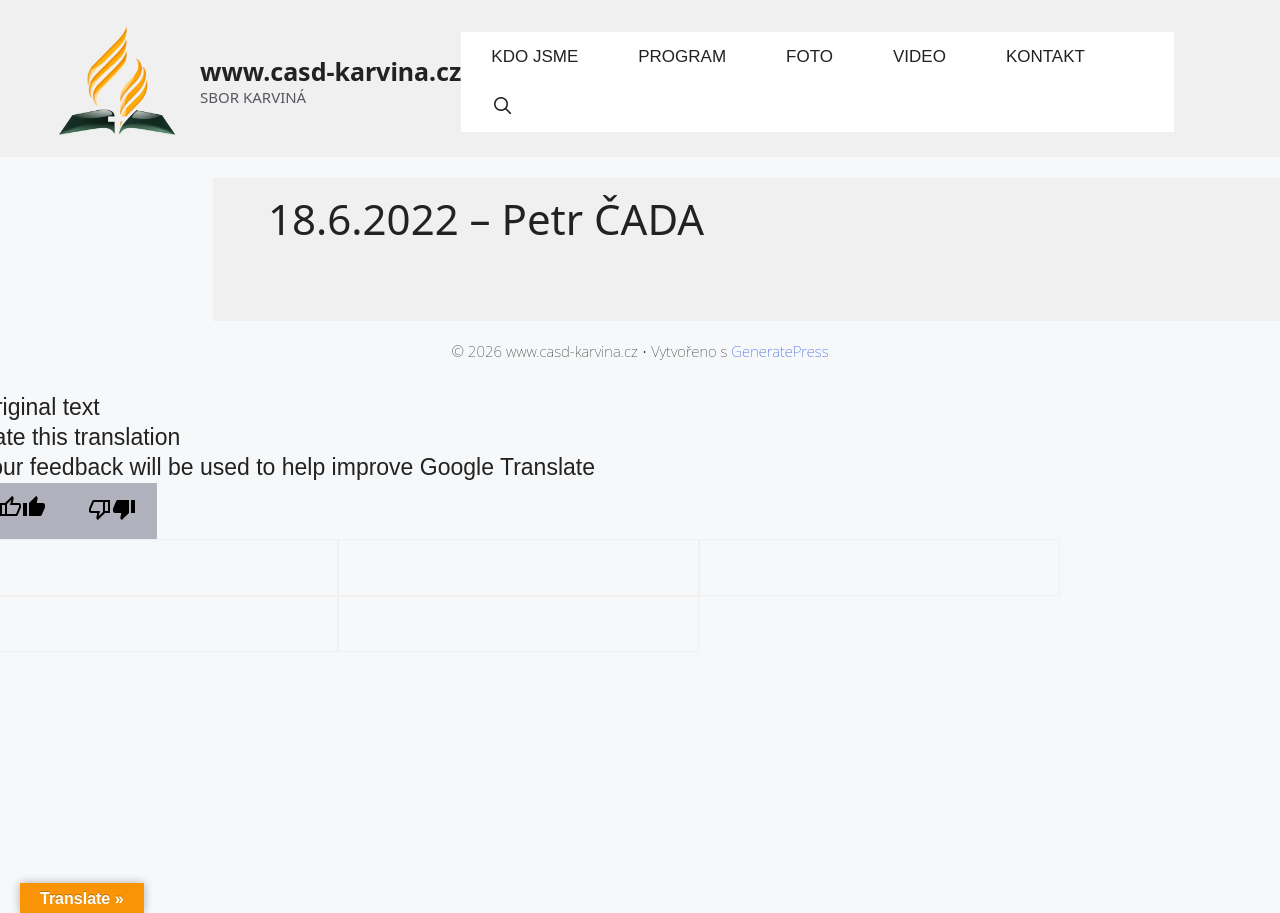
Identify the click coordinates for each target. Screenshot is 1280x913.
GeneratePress (779, 351)
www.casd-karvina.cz (330, 71)
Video (919, 56)
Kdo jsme (534, 56)
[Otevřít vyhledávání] (502, 107)
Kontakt (1045, 56)
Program (682, 56)
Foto (809, 56)
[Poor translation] (112, 511)
